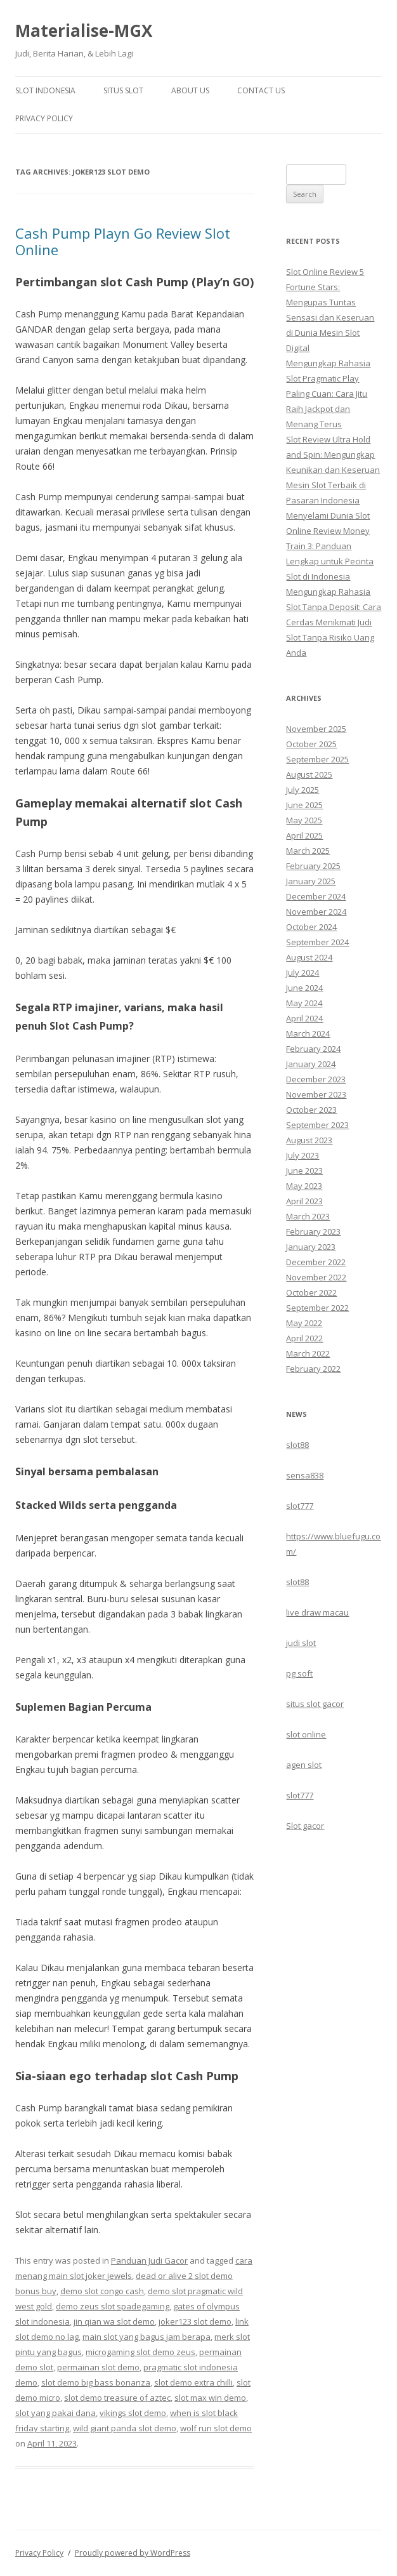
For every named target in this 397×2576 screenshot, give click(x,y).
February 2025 (313, 866)
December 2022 (316, 1262)
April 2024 (304, 1018)
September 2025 (317, 759)
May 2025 (304, 820)
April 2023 (304, 1201)
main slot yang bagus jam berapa (146, 2336)
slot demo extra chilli (193, 2382)
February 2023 (313, 1231)
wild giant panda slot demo (124, 2428)
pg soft (299, 1673)
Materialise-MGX (83, 30)
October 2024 (311, 927)
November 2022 (316, 1277)
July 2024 (302, 972)
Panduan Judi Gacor (149, 2260)
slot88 (297, 1445)
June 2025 (304, 805)
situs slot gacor (315, 1704)
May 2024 (304, 1003)
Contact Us (261, 90)
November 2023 (316, 1094)
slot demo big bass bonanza (95, 2382)
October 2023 (311, 1109)
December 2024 (316, 896)
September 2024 (317, 942)
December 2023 (316, 1079)
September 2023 (317, 1125)
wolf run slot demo (216, 2428)
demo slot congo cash (102, 2291)
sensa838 (304, 1475)
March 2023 (308, 1216)
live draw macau (317, 1612)
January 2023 (310, 1246)
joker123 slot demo (195, 2321)
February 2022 (313, 1368)
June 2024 (304, 987)
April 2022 (304, 1338)
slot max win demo (210, 2397)
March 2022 (308, 1353)
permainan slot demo (98, 2367)
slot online (306, 1734)
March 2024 (308, 1033)
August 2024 (309, 957)
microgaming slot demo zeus (140, 2352)
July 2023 (302, 1155)
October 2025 (311, 744)
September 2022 (317, 1307)
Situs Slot (123, 90)
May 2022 (304, 1323)
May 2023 (304, 1186)
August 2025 (309, 774)
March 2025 (308, 850)
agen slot (304, 1764)
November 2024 (316, 911)
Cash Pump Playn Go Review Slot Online (122, 241)
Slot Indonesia (45, 90)
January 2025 (310, 881)
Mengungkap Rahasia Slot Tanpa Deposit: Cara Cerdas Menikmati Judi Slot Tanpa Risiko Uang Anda (333, 622)
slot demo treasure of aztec (117, 2397)
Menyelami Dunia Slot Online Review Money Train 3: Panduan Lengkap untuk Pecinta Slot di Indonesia (330, 546)
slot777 (299, 1505)
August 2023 (309, 1140)
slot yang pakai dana (55, 2413)
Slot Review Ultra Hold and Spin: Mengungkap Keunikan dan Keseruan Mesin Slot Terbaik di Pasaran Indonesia (333, 470)
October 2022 (311, 1292)
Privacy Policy (44, 118)
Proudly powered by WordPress (132, 2552)
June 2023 (304, 1170)
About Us (190, 90)
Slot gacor (305, 1825)
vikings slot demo (133, 2413)
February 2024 (313, 1048)
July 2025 (302, 789)
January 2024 (310, 1064)
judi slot (301, 1643)
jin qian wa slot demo (114, 2321)
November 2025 (316, 728)
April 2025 (304, 835)
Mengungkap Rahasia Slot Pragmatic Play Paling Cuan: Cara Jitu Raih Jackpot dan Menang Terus (328, 393)
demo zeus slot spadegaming (112, 2306)
